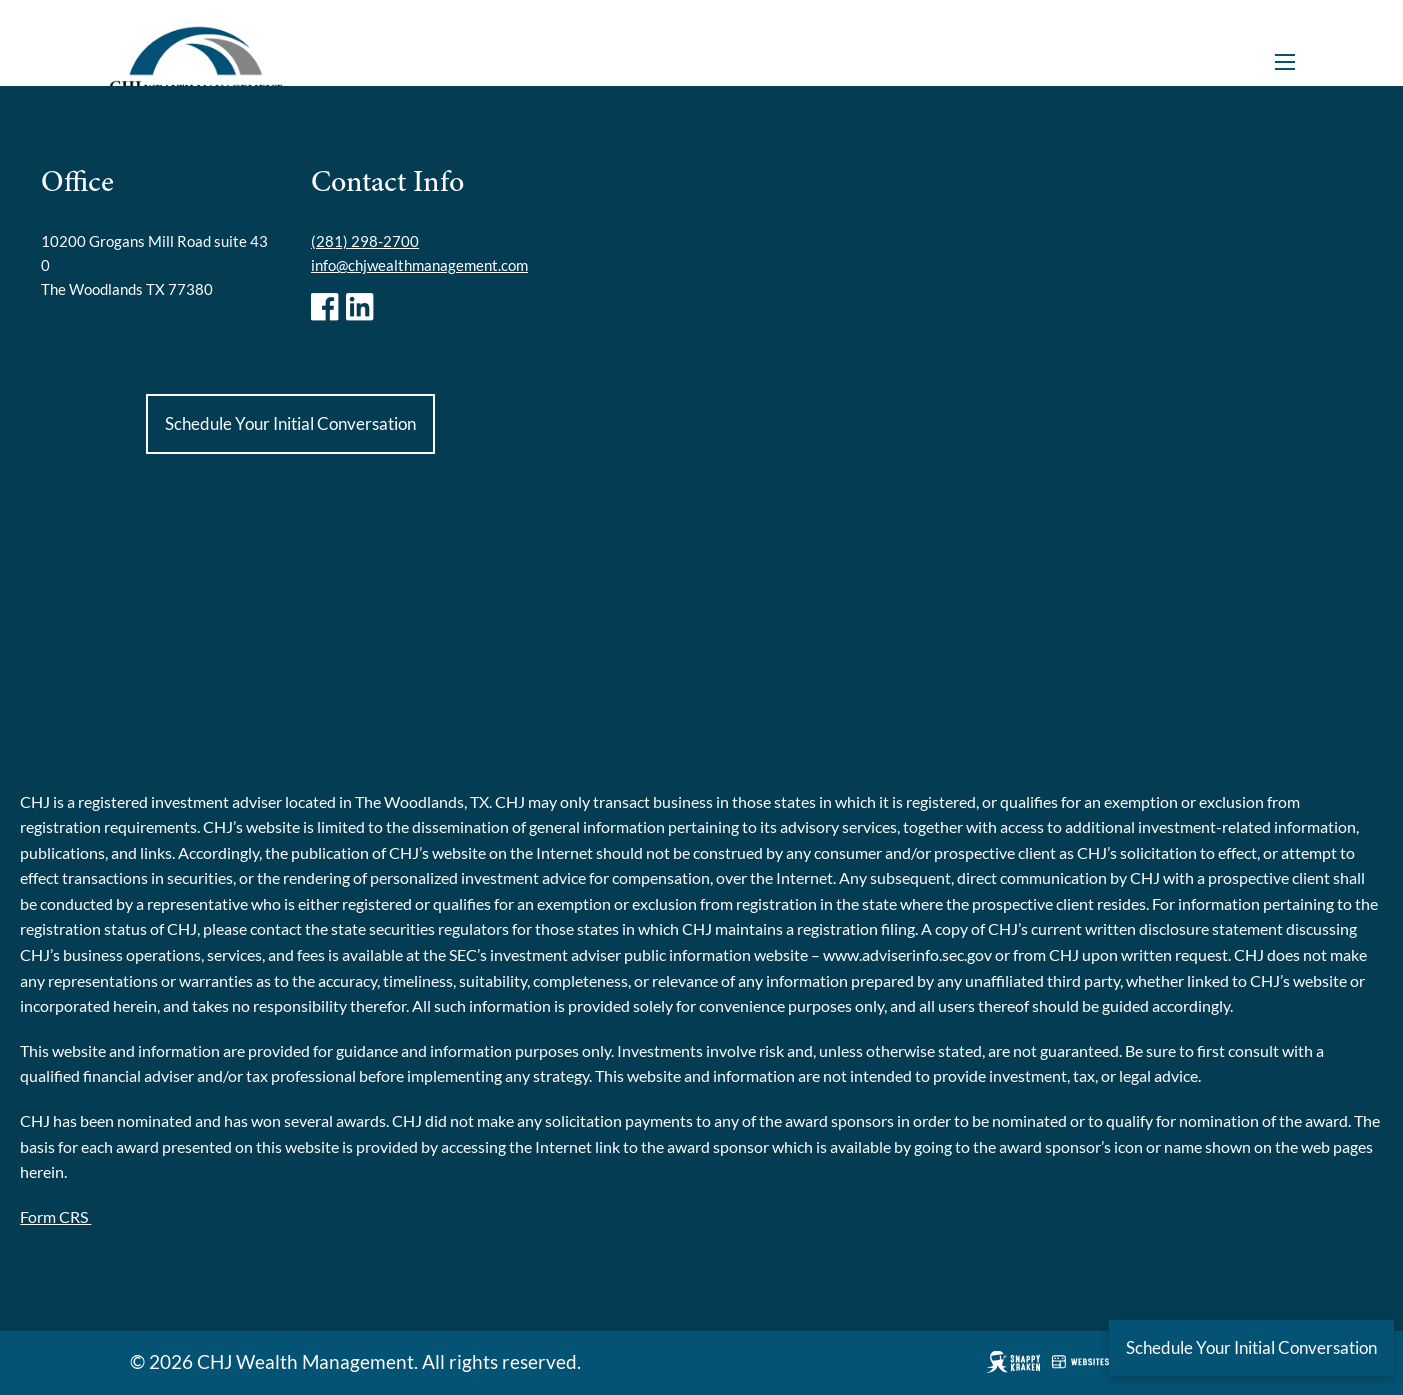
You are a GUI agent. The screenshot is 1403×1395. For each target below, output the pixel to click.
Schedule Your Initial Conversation (290, 423)
